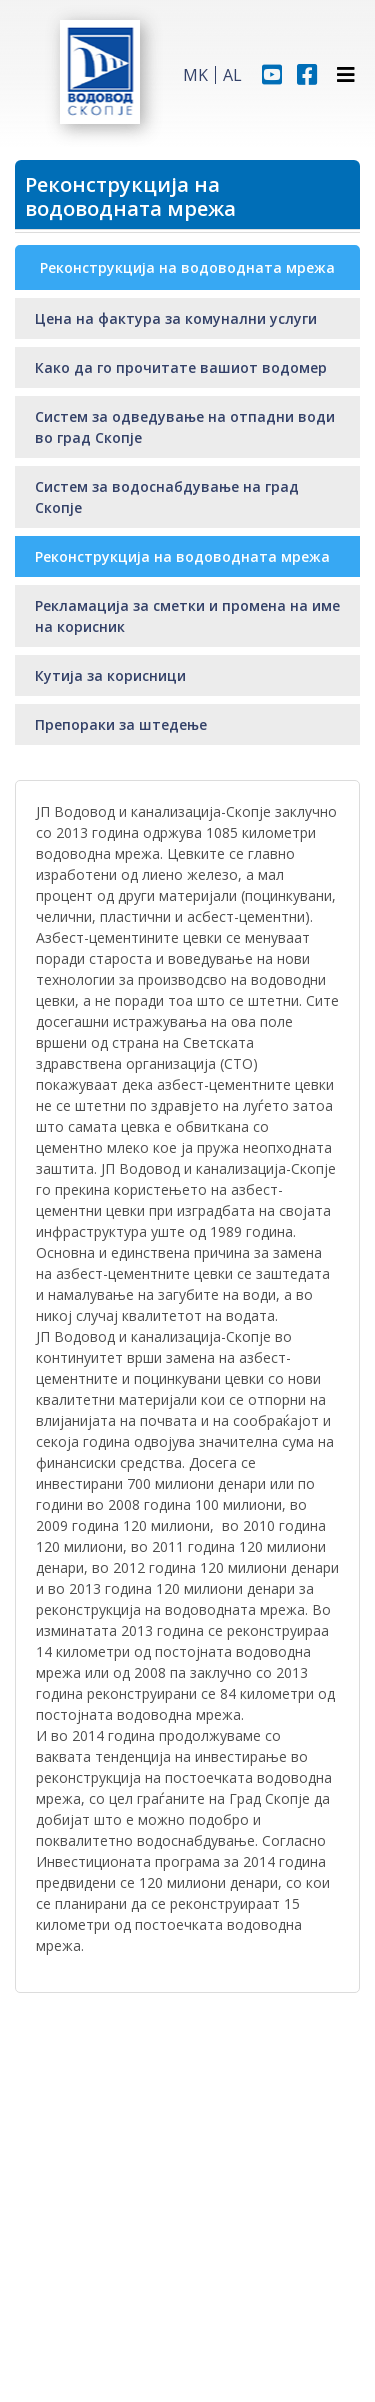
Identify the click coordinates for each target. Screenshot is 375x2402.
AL (232, 75)
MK (195, 75)
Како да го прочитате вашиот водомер (181, 367)
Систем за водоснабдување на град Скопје (167, 497)
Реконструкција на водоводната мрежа (182, 556)
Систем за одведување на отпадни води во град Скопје (185, 427)
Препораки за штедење (121, 724)
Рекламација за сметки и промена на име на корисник (187, 616)
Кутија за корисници (110, 675)
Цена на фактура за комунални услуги (176, 318)
